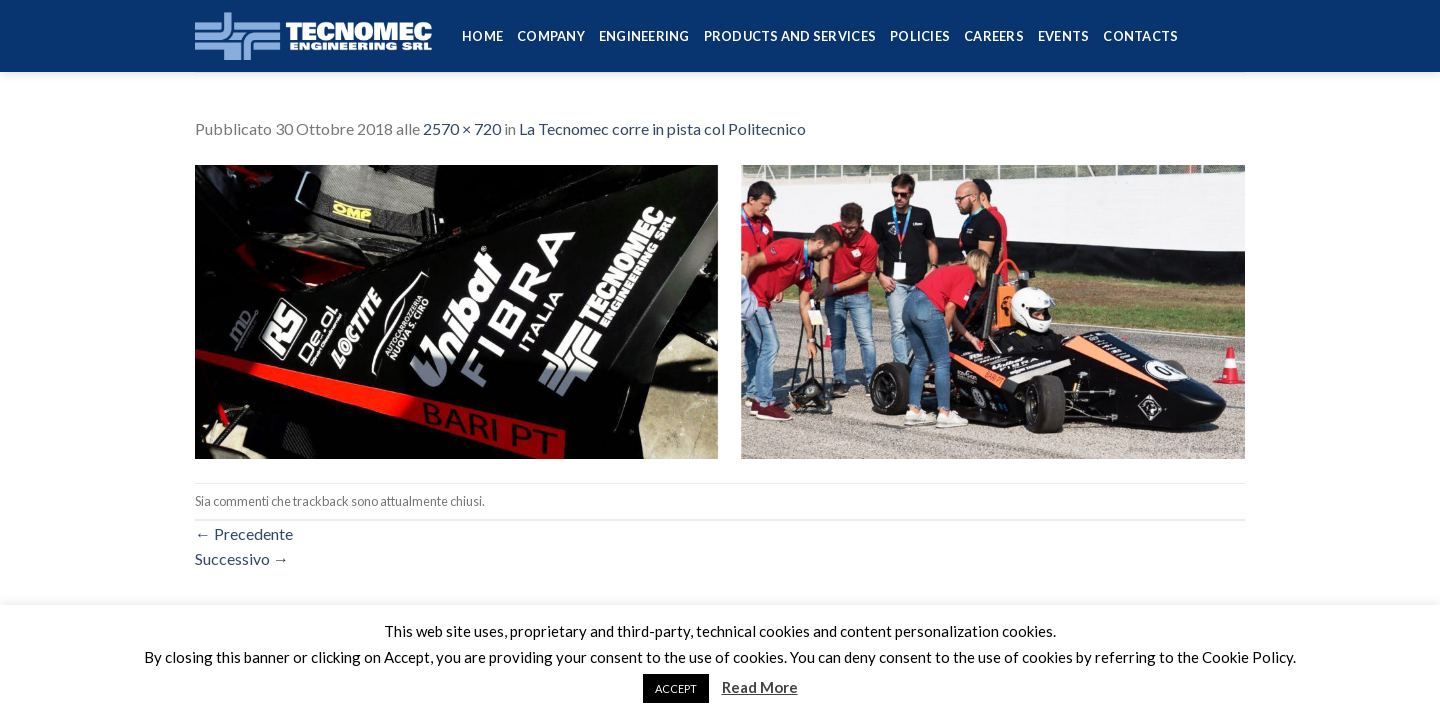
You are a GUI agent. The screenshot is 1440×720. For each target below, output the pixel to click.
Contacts (1140, 36)
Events (1064, 36)
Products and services (790, 36)
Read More (760, 687)
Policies (920, 36)
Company (551, 36)
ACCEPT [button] (676, 688)
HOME (482, 36)
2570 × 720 (462, 128)
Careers (994, 36)
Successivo (242, 558)
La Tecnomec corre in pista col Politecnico (662, 128)
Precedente (244, 533)
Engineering (644, 36)
